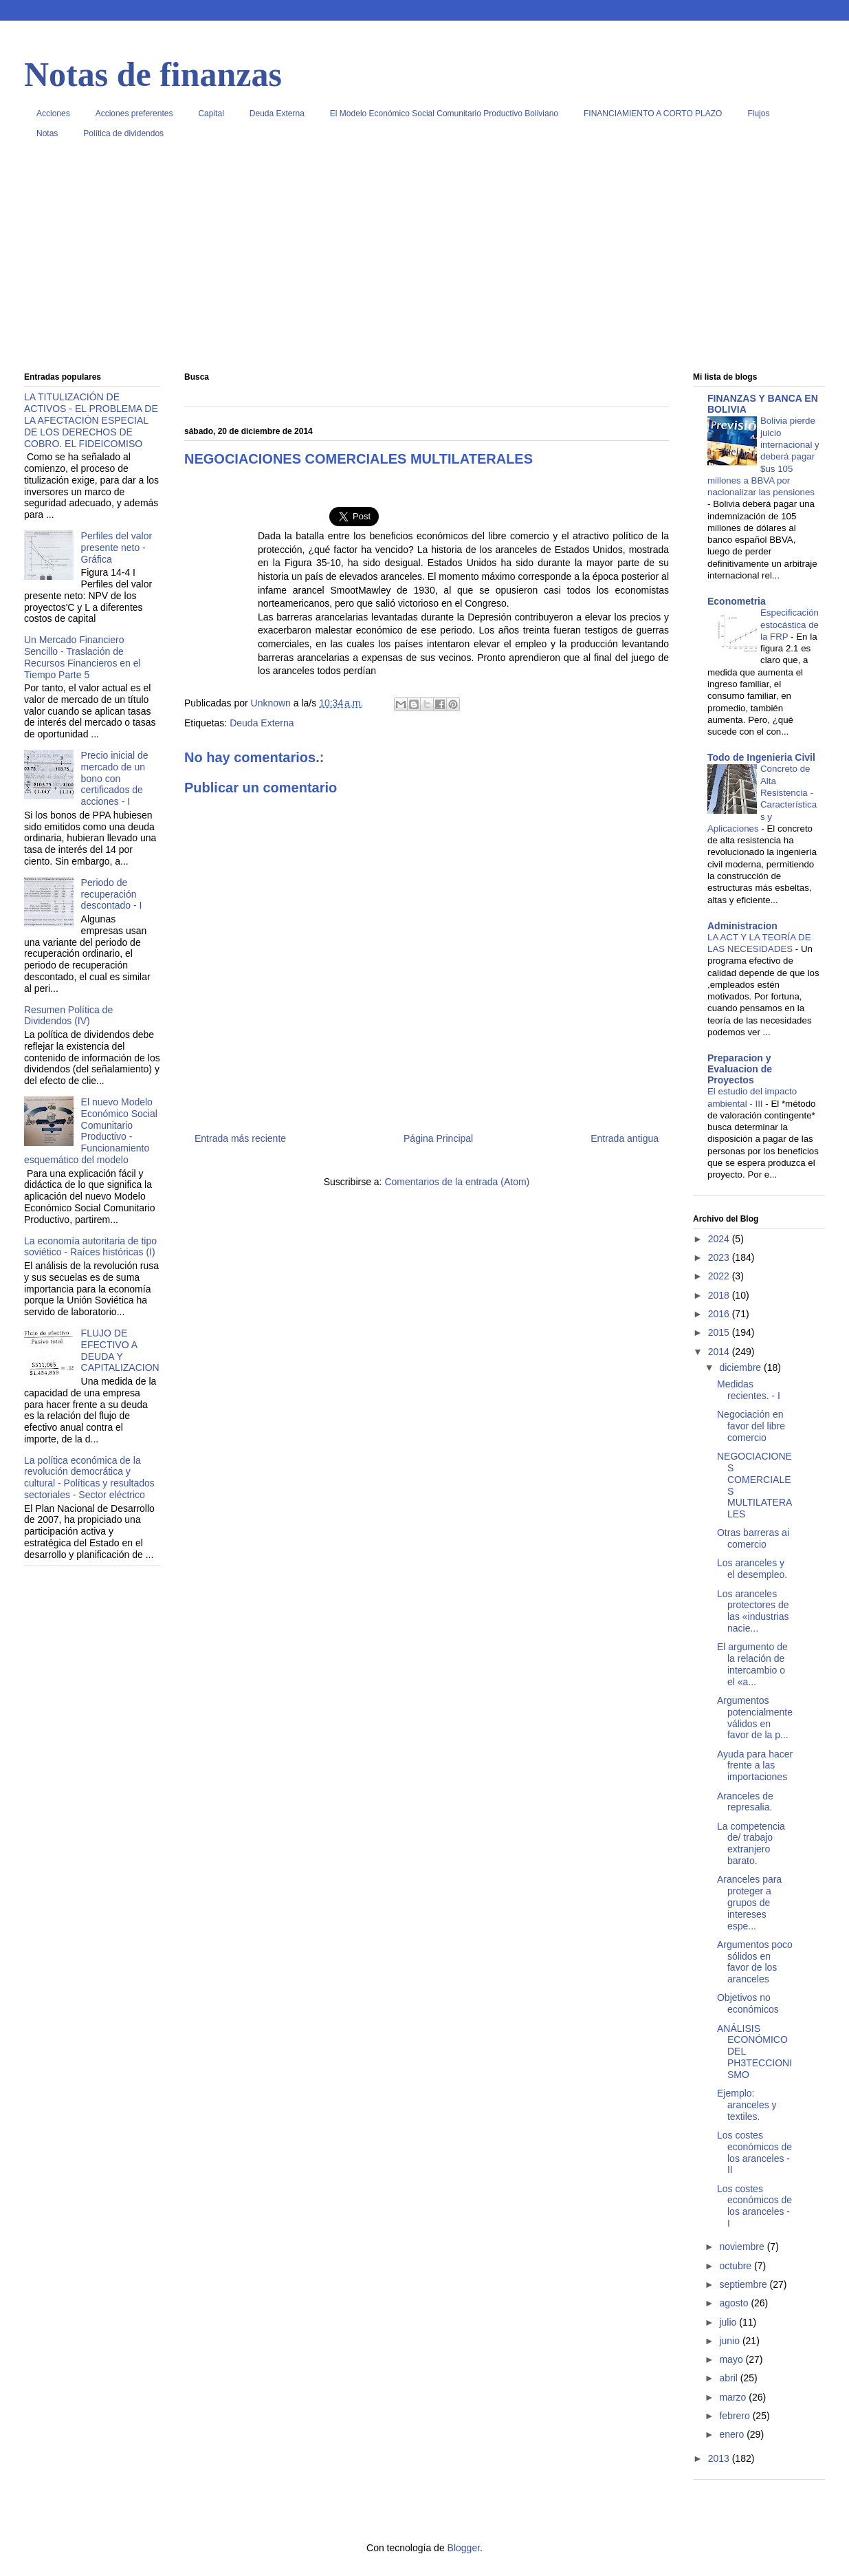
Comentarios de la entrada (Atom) (456, 1181)
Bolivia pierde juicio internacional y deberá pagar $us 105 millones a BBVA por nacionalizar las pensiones (763, 456)
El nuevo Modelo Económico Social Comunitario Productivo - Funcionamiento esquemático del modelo (90, 1130)
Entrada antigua (625, 1138)
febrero (735, 2415)
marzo (734, 2397)
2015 (720, 1332)
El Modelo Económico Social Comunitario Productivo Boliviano (444, 113)
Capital (210, 113)
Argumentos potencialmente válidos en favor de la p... (755, 1717)
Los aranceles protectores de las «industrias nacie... (753, 1611)
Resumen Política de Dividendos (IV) (68, 1015)
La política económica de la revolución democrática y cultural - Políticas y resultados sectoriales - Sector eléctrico (89, 1477)
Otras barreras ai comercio (753, 1538)
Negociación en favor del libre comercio (751, 1426)
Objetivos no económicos (748, 2003)
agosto (735, 2302)
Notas (47, 133)
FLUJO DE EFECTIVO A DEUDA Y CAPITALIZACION (120, 1350)
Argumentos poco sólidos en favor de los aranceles (755, 1961)
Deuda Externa (277, 113)
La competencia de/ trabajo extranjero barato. (751, 1843)
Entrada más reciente (240, 1138)
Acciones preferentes (134, 113)
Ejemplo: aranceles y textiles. (747, 2105)
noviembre (743, 2246)
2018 (720, 1295)
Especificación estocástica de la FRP (789, 624)
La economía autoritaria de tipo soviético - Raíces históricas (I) (90, 1246)
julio (729, 2322)
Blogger (464, 2547)
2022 (720, 1275)
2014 (720, 1351)
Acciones (53, 113)
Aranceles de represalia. (745, 1801)
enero (733, 2434)
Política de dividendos (123, 133)
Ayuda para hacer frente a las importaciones (755, 1766)
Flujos (758, 113)
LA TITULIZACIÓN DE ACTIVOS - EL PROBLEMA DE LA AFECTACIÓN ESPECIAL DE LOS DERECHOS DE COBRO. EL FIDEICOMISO (91, 419)
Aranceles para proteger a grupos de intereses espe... (749, 1902)
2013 (720, 2458)
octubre (736, 2265)
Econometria (736, 601)
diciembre (741, 1367)
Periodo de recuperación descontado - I (111, 894)
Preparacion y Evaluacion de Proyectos (739, 1068)
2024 (720, 1238)
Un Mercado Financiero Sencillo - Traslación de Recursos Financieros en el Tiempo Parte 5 (82, 657)
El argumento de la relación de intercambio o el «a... (752, 1664)
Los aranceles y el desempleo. (752, 1568)
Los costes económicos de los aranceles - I (754, 2206)
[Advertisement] (424, 260)
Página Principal (438, 1138)
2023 (720, 1257)
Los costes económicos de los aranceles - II (754, 2152)
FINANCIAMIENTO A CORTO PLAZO (653, 113)
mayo (732, 2359)
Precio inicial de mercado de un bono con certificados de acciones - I (114, 778)
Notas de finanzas (153, 74)
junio (730, 2340)
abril (729, 2377)
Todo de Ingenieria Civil (761, 757)
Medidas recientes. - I (748, 1389)
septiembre (744, 2284)
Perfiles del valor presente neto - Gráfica (117, 547)
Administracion (742, 925)
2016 (720, 1313)
